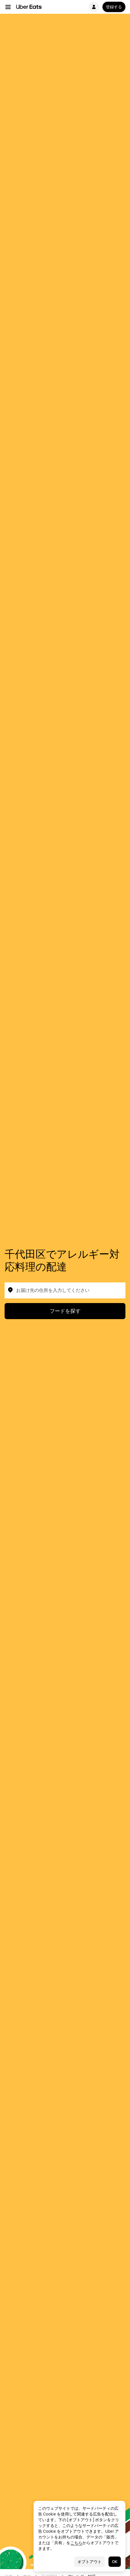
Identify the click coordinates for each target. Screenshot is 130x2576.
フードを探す (65, 1311)
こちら (76, 2542)
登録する (114, 7)
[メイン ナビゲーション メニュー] (8, 7)
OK (114, 2561)
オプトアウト (89, 2561)
